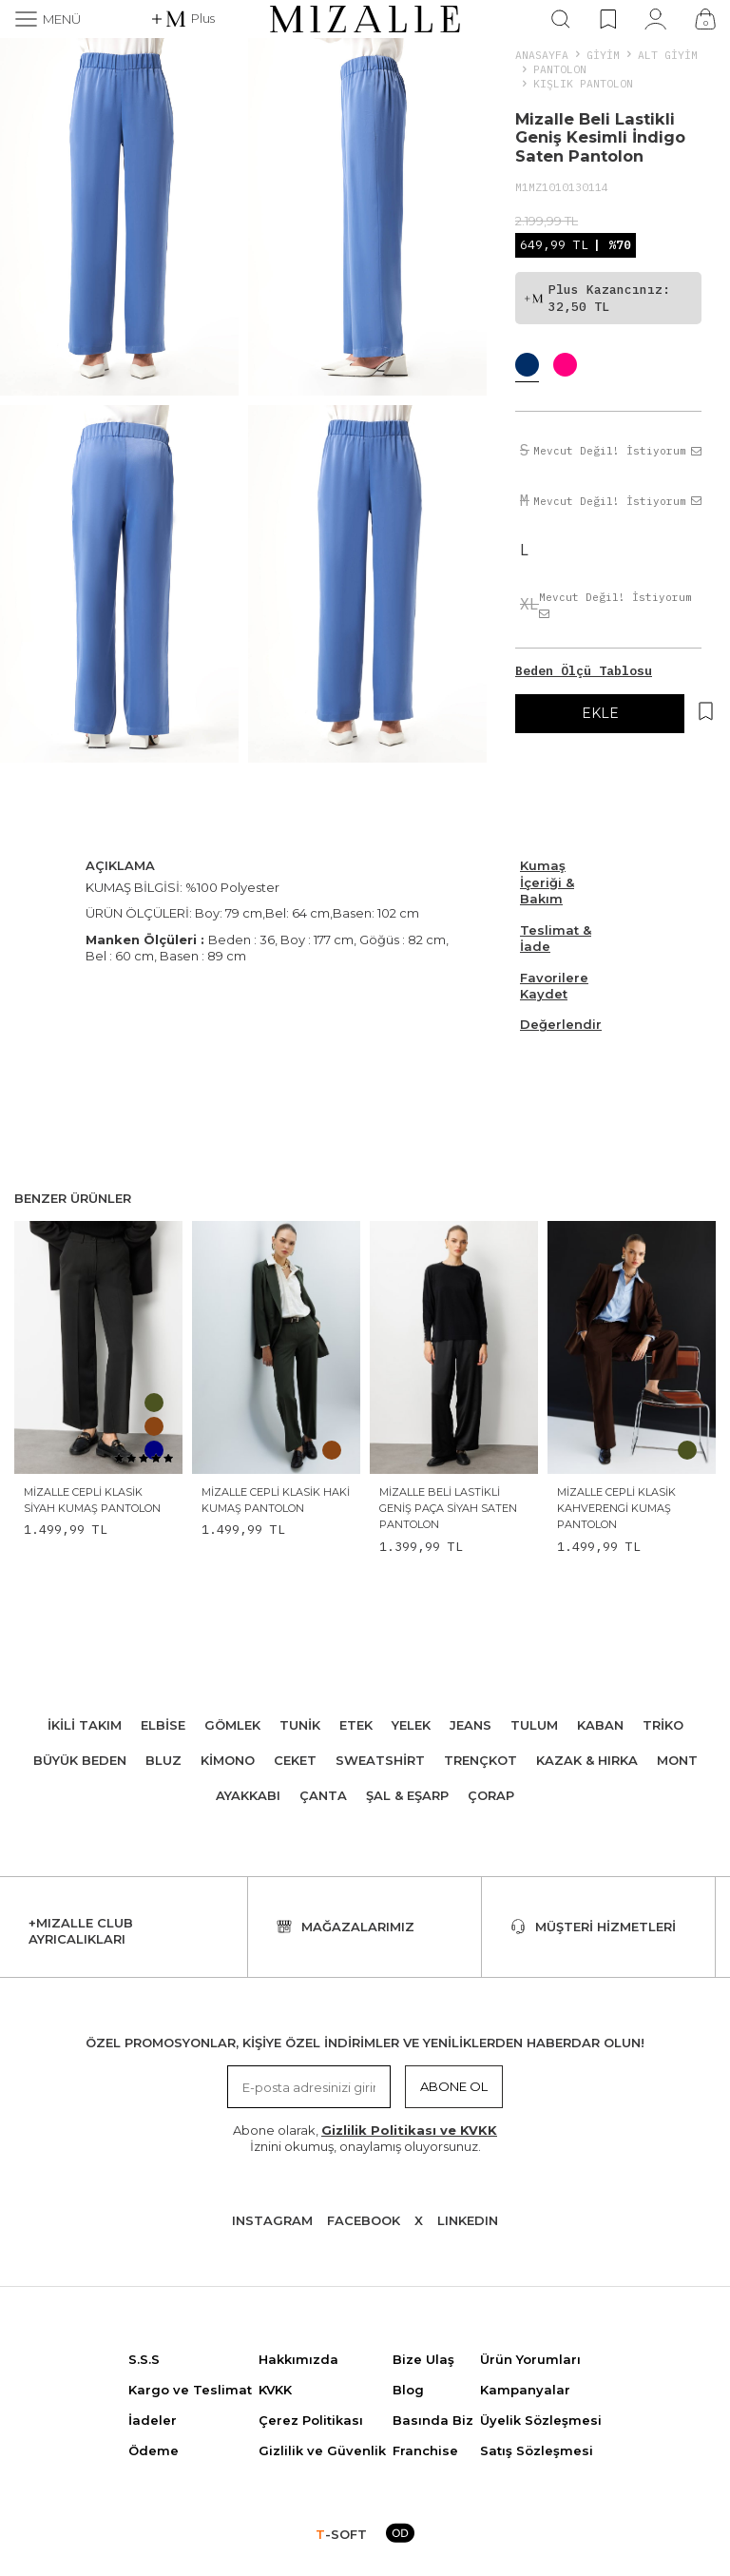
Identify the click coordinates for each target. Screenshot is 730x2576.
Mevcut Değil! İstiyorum (617, 450)
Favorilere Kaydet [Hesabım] (554, 985)
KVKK (275, 2389)
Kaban (600, 1725)
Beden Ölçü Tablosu (583, 671)
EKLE (600, 713)
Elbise (163, 1725)
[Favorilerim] (608, 19)
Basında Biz (433, 2420)
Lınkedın (467, 2220)
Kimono (228, 1760)
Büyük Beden (79, 1760)
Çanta (323, 1795)
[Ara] (560, 19)
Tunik (299, 1725)
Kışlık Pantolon (583, 83)
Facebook (363, 2220)
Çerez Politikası (311, 2420)
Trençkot (480, 1760)
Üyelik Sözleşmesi (541, 2420)
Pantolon (559, 69)
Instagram (272, 2220)
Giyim (603, 55)
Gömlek (232, 1725)
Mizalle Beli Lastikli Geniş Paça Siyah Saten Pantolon (448, 1508)
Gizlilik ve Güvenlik (322, 2450)
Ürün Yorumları (530, 2359)
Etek (356, 1725)
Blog (408, 2389)
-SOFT (341, 2534)
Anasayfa (541, 55)
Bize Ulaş (423, 2359)
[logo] (365, 19)
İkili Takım (85, 1725)
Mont (677, 1760)
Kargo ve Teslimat (190, 2389)
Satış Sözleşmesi (536, 2450)
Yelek (411, 1725)
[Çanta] (705, 19)
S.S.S (144, 2359)
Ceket (295, 1760)
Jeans (470, 1725)
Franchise (425, 2450)
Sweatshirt (380, 1760)
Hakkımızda (298, 2359)
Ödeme (153, 2450)
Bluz (163, 1760)
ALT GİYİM (668, 55)
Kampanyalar (525, 2389)
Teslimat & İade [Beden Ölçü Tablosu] (555, 938)
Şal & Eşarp (407, 1795)
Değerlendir (561, 1024)
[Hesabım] (655, 19)
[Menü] (47, 19)
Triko (663, 1725)
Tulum (534, 1725)
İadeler (152, 2420)
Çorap (491, 1795)
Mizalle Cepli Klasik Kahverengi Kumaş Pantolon (616, 1508)
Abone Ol (454, 2086)
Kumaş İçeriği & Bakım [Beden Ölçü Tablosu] (547, 882)
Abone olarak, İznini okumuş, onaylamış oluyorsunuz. (365, 2138)
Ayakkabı (248, 1795)
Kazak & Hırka (587, 1760)
